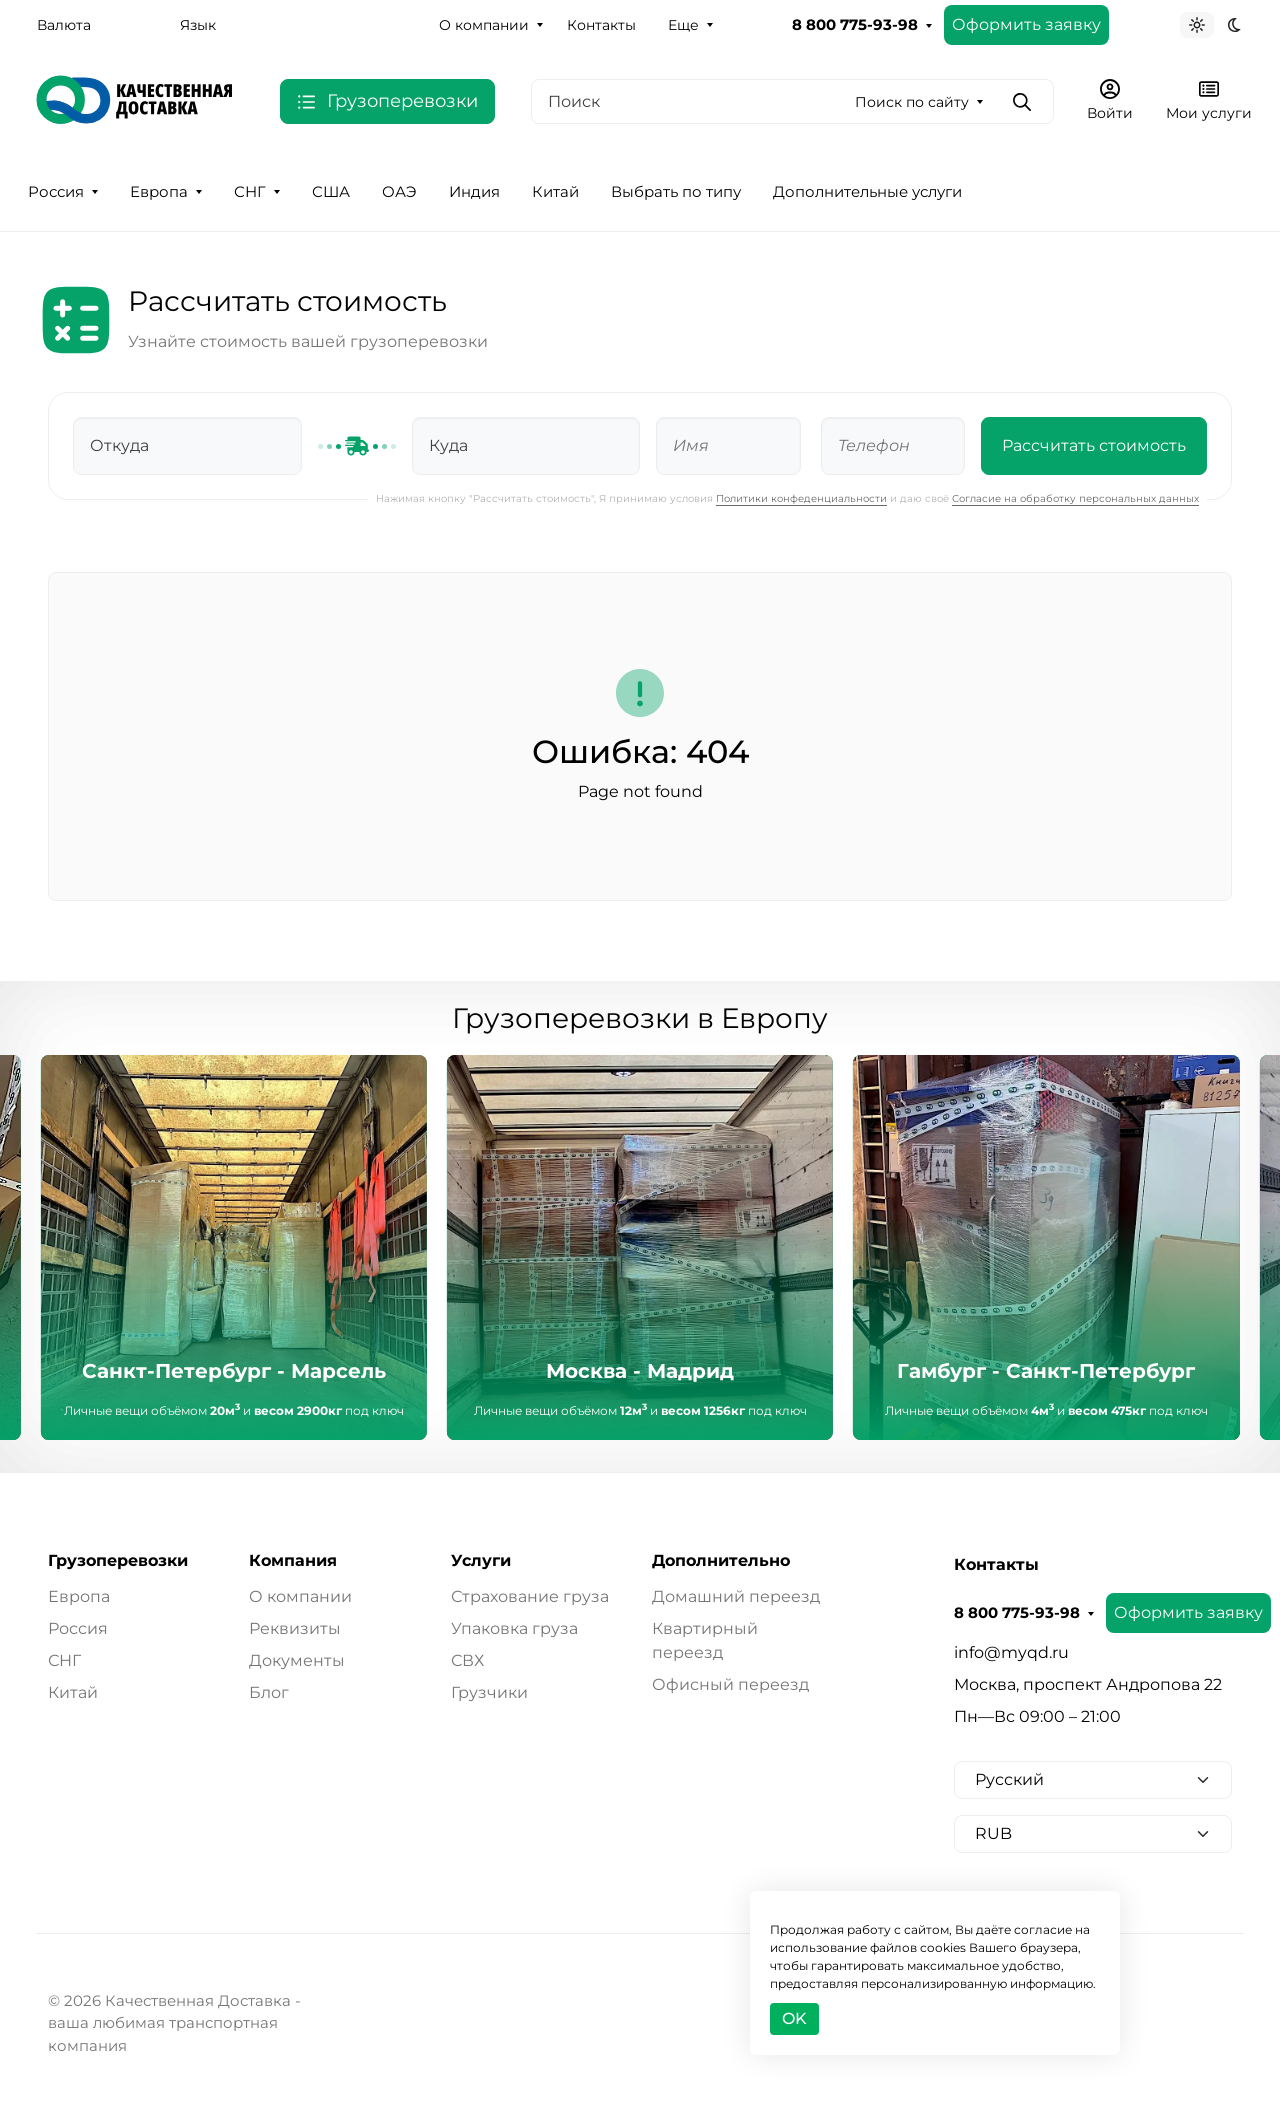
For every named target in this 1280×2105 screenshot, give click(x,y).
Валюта (64, 25)
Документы (297, 1660)
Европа (159, 192)
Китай (555, 192)
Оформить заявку (1026, 24)
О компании (484, 25)
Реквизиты (295, 1628)
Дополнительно (721, 1561)
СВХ (467, 1660)
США (331, 192)
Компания (293, 1561)
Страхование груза (530, 1596)
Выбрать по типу (676, 192)
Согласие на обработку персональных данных (1075, 498)
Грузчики (489, 1692)
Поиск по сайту (912, 102)
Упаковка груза (514, 1628)
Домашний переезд (736, 1596)
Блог (269, 1692)
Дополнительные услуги (867, 192)
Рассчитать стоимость (1094, 445)
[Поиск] (792, 101)
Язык (198, 25)
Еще (683, 25)
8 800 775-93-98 (855, 25)
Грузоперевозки (118, 1561)
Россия (56, 192)
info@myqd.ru (1011, 1652)
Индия (474, 192)
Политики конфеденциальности (801, 498)
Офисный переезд (730, 1684)
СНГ (250, 192)
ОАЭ (399, 192)
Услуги (481, 1561)
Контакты (601, 25)
